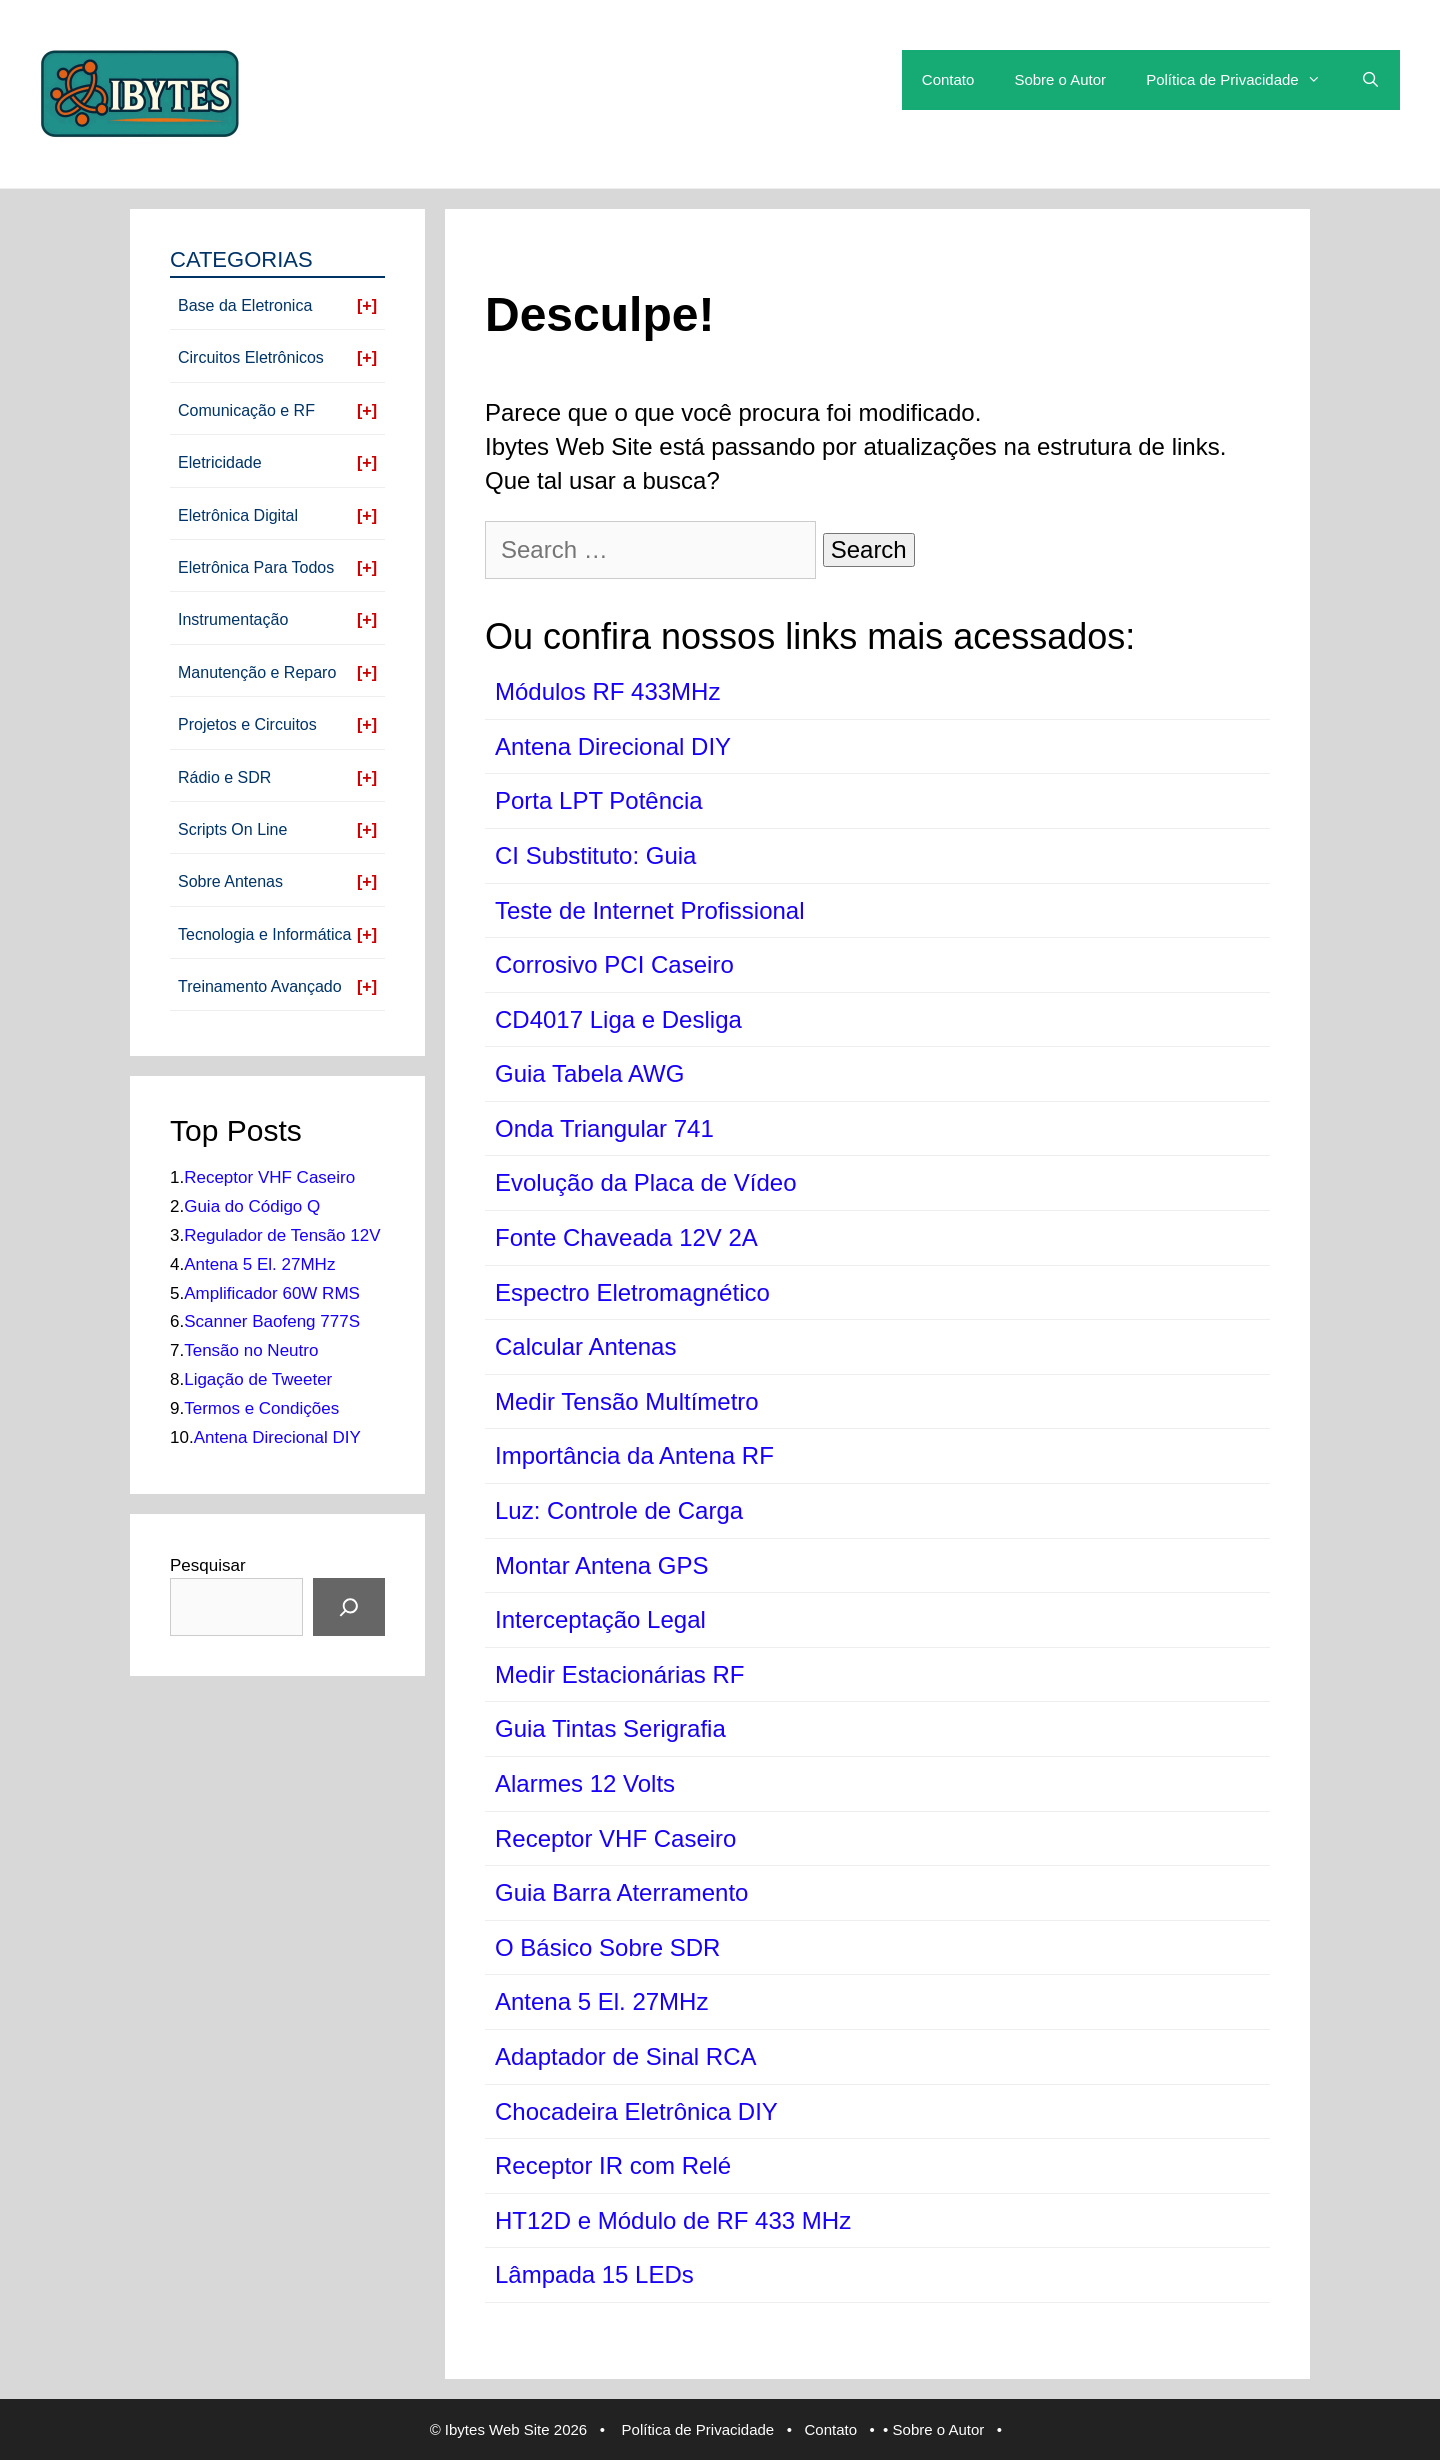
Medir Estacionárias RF (619, 1674)
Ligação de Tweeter (258, 1379)
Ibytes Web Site (497, 2429)
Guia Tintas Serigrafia (610, 1728)
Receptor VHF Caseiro (615, 1838)
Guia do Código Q (252, 1206)
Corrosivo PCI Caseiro (614, 964)
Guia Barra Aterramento (621, 1892)
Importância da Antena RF (634, 1455)
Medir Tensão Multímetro (627, 1401)
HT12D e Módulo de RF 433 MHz (673, 2220)
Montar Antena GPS (601, 1565)
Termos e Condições (261, 1408)
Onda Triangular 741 (604, 1128)
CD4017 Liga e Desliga (618, 1019)
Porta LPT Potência (599, 800)
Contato (948, 79)
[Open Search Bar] (1370, 80)
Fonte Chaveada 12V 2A (626, 1237)
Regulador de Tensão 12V (282, 1235)
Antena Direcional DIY (613, 746)
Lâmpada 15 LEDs (594, 2274)
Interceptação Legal (600, 1619)
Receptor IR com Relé (613, 2165)
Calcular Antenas (585, 1346)
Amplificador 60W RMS (272, 1293)
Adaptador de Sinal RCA (626, 2056)
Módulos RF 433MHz (607, 691)
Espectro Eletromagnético (632, 1292)
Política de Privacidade (1243, 80)
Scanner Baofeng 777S (272, 1321)
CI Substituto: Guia (595, 855)
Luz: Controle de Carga (619, 1510)
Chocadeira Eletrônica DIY (636, 2111)
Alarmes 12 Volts (585, 1783)
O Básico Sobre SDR (607, 1947)
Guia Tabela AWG (589, 1073)
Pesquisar (208, 1565)
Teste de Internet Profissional (650, 910)
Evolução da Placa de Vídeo (646, 1182)
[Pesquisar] (349, 1607)
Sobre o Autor (1060, 79)
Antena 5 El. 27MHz (601, 2001)
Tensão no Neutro (251, 1350)
